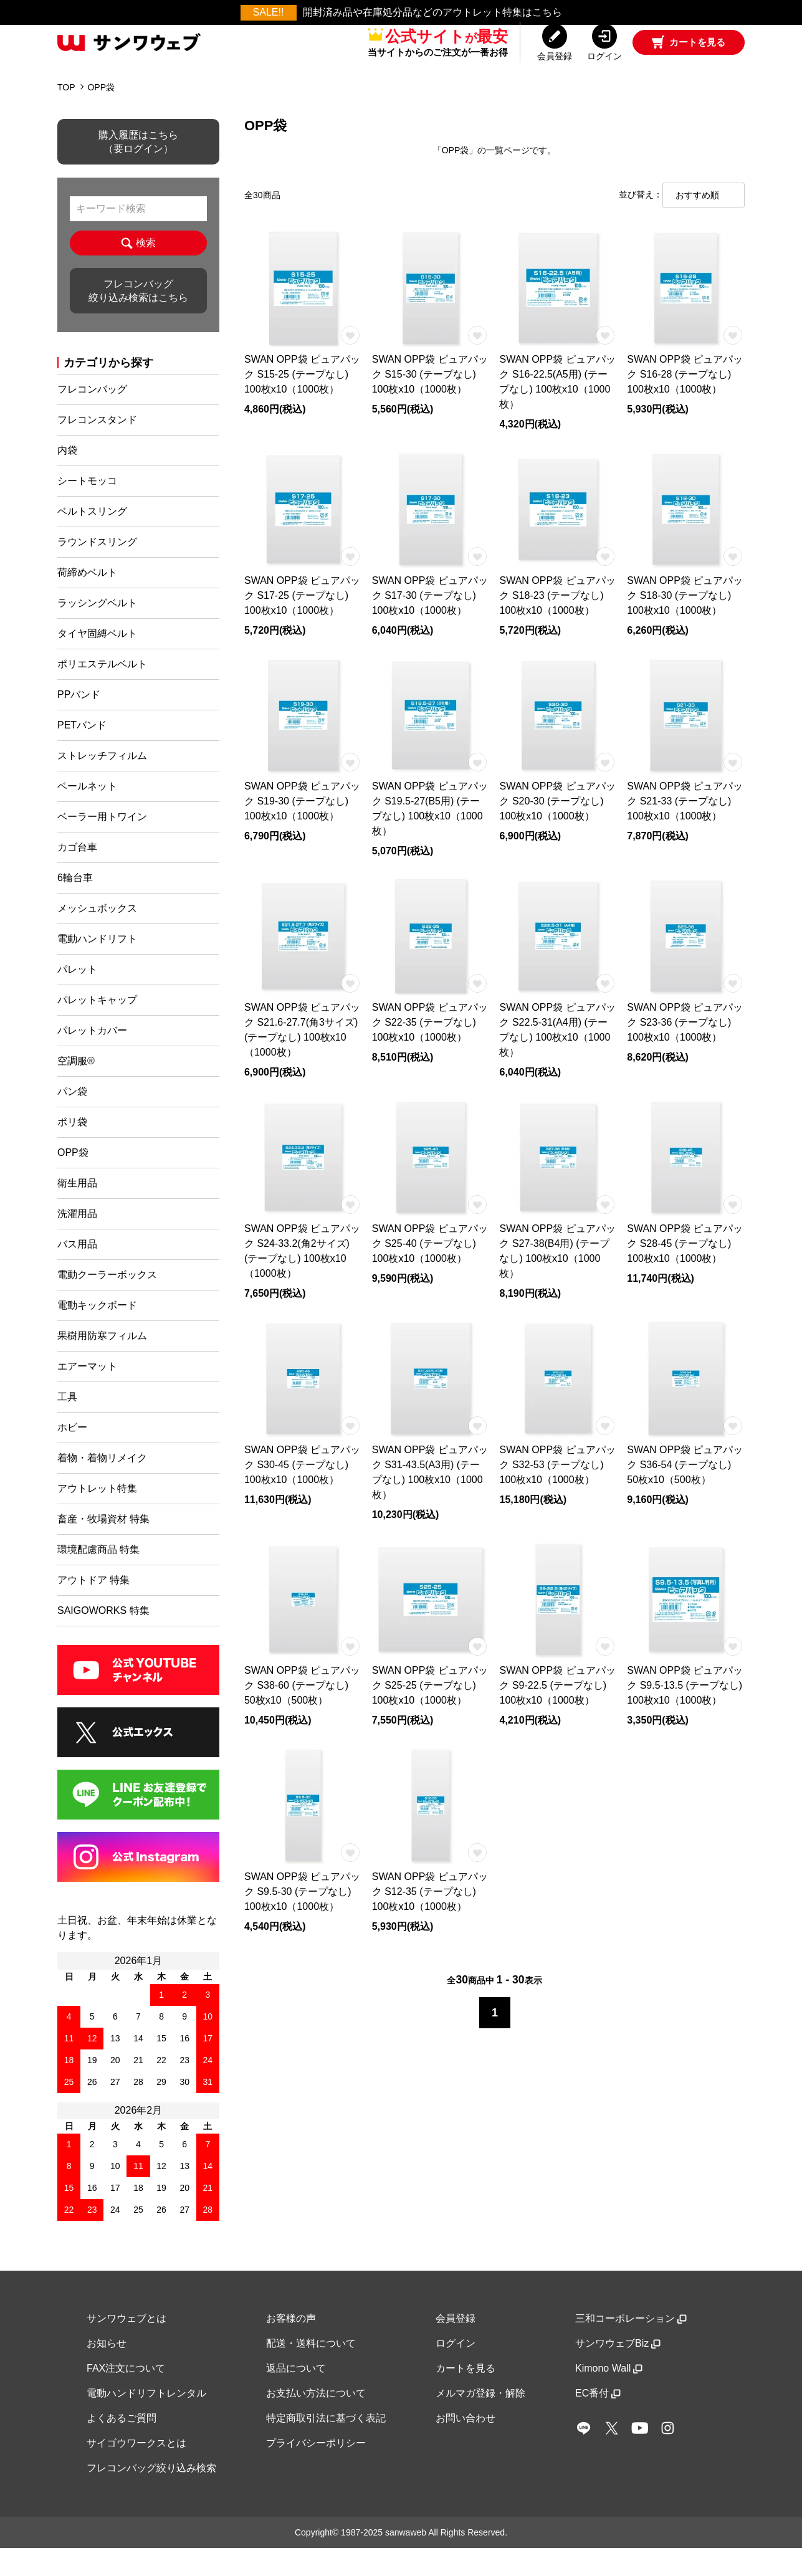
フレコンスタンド (97, 447)
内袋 (67, 478)
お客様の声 (291, 2346)
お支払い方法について (316, 2421)
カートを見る (465, 2396)
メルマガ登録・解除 (480, 2421)
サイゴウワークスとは (136, 2471)
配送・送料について (311, 2371)
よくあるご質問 (121, 2446)
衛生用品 (77, 1211)
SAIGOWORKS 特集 (103, 1638)
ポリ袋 (72, 1150)
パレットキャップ (97, 1028)
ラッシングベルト (97, 631)
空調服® (76, 1089)
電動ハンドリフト (97, 966)
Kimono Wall (608, 2396)
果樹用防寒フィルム (102, 1363)
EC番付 (598, 2421)
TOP (66, 115)
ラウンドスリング (97, 570)
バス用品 (77, 1272)
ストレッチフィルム (102, 783)
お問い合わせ (465, 2446)
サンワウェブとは (126, 2346)
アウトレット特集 (97, 1516)
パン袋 (72, 1119)
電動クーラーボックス (107, 1302)
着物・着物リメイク (102, 1486)
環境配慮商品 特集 (98, 1577)
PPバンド (78, 722)
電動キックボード (97, 1333)
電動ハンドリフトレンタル (146, 2421)
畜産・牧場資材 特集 (103, 1547)
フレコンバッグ (92, 417)
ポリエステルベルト (102, 692)
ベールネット (87, 814)
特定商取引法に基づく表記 (326, 2446)
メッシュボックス (97, 936)
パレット (77, 997)
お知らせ (107, 2371)
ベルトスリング (92, 539)
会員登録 (455, 2346)
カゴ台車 (77, 875)
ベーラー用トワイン (102, 844)
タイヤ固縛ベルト (97, 661)
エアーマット (87, 1394)
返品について (296, 2396)
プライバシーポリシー (316, 2471)
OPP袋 (101, 115)
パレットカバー (92, 1058)
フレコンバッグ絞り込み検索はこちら (138, 319)
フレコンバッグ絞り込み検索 (151, 2496)
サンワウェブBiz (618, 2371)
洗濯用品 (77, 1241)
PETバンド (82, 753)
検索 (138, 271)
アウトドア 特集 (93, 1608)
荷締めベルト (87, 600)
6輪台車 (75, 905)
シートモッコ (87, 508)
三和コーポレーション (631, 2346)
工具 (67, 1424)
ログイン (455, 2371)
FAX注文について (126, 2396)
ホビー (72, 1455)
